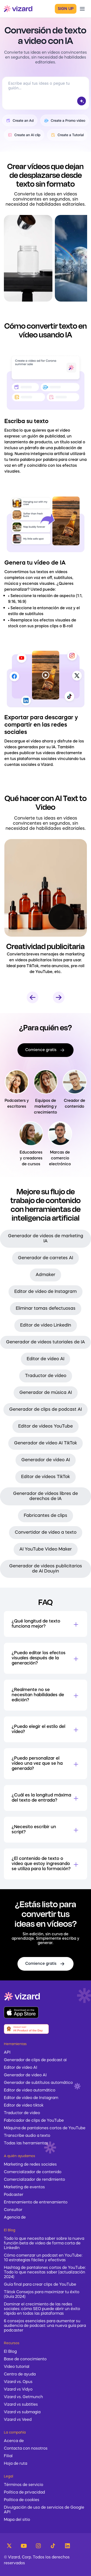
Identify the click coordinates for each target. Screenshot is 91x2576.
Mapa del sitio (17, 2520)
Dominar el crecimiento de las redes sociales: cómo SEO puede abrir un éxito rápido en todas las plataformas (42, 2309)
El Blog (10, 2352)
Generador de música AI (45, 1392)
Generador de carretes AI (45, 1258)
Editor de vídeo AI (45, 1359)
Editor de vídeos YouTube (45, 1426)
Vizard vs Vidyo (18, 2390)
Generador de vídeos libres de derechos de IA (45, 1496)
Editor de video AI (20, 2068)
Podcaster (13, 2195)
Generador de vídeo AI (45, 1460)
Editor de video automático (29, 2090)
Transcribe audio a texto (27, 2136)
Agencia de (15, 2218)
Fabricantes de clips (45, 1515)
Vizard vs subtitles (21, 2405)
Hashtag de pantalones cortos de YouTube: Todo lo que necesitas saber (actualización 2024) (45, 2272)
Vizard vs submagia (22, 2412)
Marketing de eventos (24, 2187)
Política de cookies (21, 2500)
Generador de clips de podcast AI (45, 1409)
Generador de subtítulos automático (38, 2083)
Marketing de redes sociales (30, 2165)
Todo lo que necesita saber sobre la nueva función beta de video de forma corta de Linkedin (44, 2243)
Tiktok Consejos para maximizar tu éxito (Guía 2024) (41, 2294)
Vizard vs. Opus (18, 2382)
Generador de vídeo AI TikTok (45, 1443)
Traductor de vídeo (45, 1376)
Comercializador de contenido (32, 2172)
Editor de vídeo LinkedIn (45, 1325)
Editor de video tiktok (23, 2106)
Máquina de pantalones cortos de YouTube (44, 2128)
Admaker (45, 1275)
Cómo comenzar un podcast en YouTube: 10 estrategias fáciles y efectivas (43, 2258)
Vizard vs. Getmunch (23, 2397)
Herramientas (15, 2044)
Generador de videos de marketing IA (45, 1238)
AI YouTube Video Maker (45, 1549)
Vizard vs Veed (18, 2420)
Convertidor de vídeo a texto (45, 1532)
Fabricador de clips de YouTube (34, 2121)
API (7, 2053)
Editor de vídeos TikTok (45, 1477)
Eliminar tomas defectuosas (45, 1308)
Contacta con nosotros (26, 2449)
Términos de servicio (23, 2485)
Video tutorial (16, 2367)
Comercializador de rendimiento (34, 2180)
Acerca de (14, 2441)
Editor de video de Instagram (31, 2098)
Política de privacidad (24, 2493)
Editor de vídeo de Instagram (45, 1291)
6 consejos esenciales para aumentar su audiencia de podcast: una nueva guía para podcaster (45, 2326)
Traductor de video (22, 2113)
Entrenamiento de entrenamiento (35, 2202)
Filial (8, 2456)
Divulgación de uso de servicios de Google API (44, 2510)
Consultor (13, 2210)
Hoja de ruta (15, 2464)
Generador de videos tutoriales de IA (45, 1342)
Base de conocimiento (25, 2359)
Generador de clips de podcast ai (35, 2060)
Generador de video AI (25, 2075)
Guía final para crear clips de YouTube (40, 2285)
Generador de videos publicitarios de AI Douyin (45, 1568)
